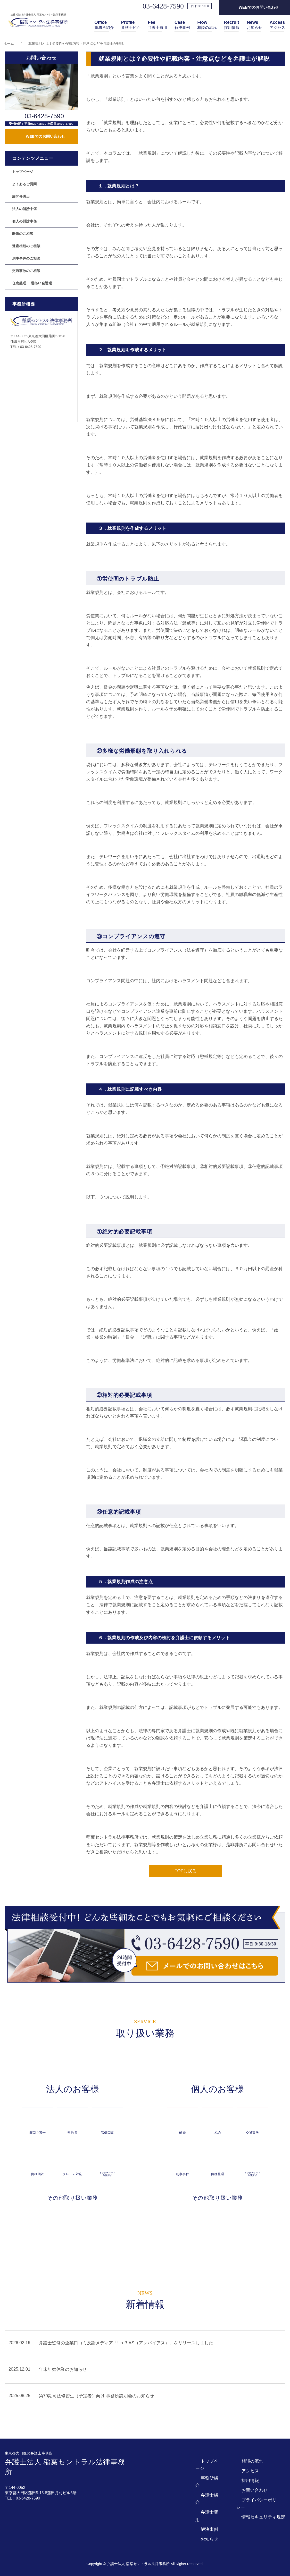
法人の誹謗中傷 (24, 209)
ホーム (9, 43)
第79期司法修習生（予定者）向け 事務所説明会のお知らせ (96, 2395)
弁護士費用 (157, 25)
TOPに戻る (186, 1870)
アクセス (277, 25)
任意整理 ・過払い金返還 (32, 283)
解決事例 (182, 25)
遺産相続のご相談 (26, 246)
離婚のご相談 (22, 234)
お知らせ (254, 25)
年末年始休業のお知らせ (63, 2369)
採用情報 (232, 25)
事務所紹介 (104, 25)
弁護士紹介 (131, 25)
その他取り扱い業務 (73, 2198)
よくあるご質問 (24, 184)
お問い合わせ (254, 2490)
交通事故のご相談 (26, 271)
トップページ (22, 172)
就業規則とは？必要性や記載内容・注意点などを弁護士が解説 (76, 43)
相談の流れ (207, 25)
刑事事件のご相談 (26, 258)
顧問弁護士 (21, 196)
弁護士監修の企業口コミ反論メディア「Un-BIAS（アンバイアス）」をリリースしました (126, 2342)
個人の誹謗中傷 (24, 221)
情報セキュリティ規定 (263, 2517)
